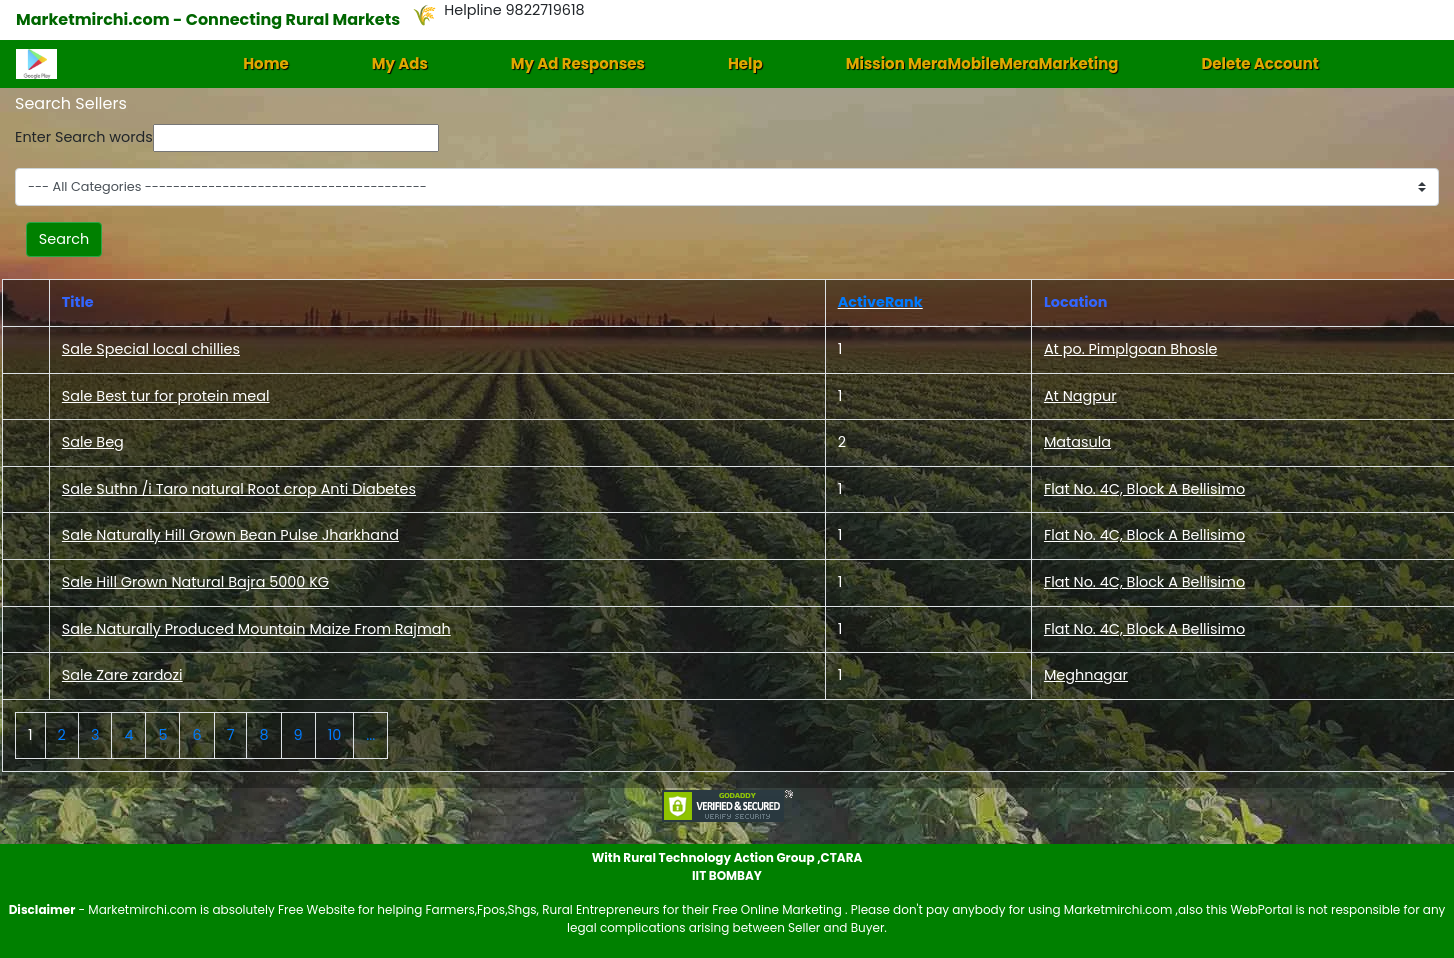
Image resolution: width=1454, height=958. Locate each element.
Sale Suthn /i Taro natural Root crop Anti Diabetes (239, 489)
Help (745, 63)
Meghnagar (1086, 675)
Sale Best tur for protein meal (166, 396)
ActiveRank (880, 302)
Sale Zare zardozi (122, 675)
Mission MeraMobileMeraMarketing (982, 63)
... (370, 735)
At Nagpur (1080, 396)
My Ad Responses (578, 63)
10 (335, 735)
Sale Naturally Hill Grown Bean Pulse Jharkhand (230, 535)
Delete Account (1259, 63)
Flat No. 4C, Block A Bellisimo (1144, 489)
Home (266, 63)
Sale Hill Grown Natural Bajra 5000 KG (195, 582)
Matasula (1077, 442)
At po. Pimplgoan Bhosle (1130, 349)
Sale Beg (93, 442)
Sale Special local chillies (151, 349)
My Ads (400, 63)
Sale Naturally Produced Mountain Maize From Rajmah (256, 629)
